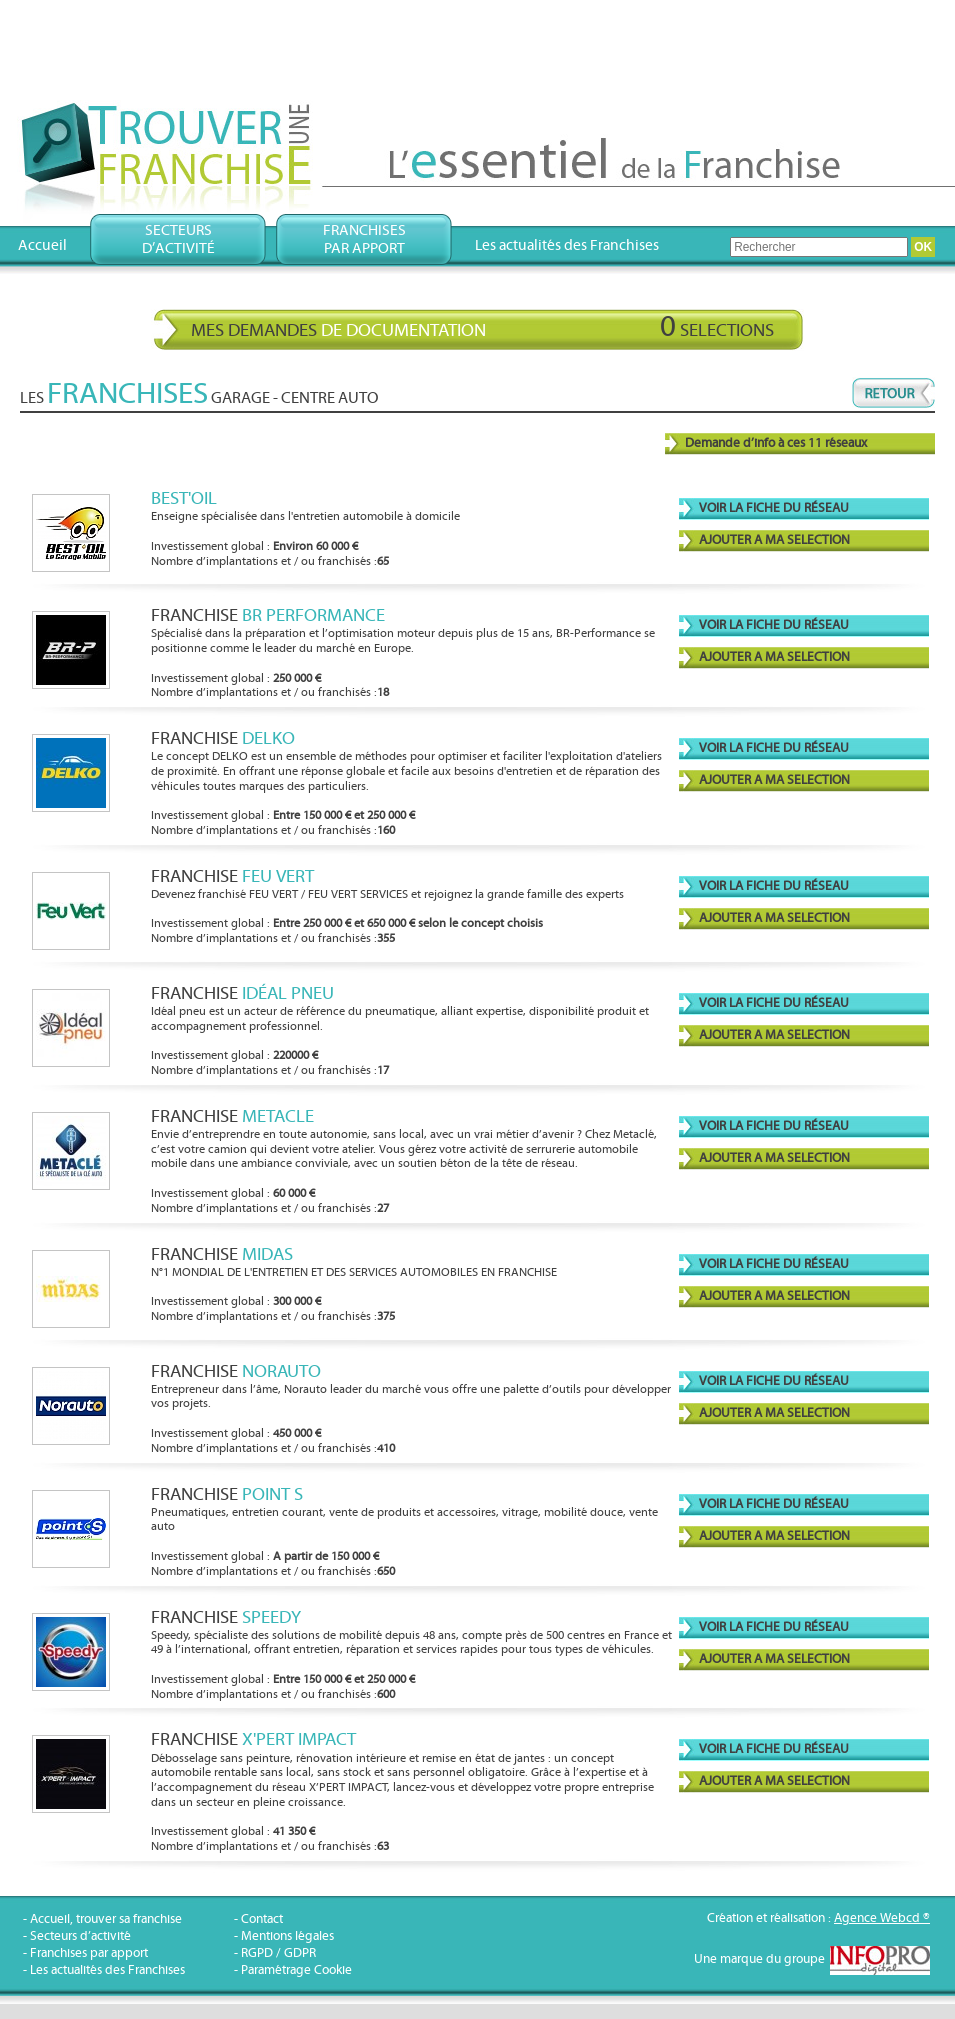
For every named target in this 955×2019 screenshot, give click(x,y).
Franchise (268, 615)
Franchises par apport (89, 1953)
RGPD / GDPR (278, 1953)
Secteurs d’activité (80, 1936)
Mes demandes (482, 327)
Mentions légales (287, 1936)
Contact (262, 1919)
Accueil (42, 245)
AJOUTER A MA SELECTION (774, 540)
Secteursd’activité (178, 239)
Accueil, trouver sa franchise (106, 1919)
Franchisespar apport (364, 239)
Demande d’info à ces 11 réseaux (776, 443)
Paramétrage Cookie (296, 1970)
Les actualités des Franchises (567, 245)
